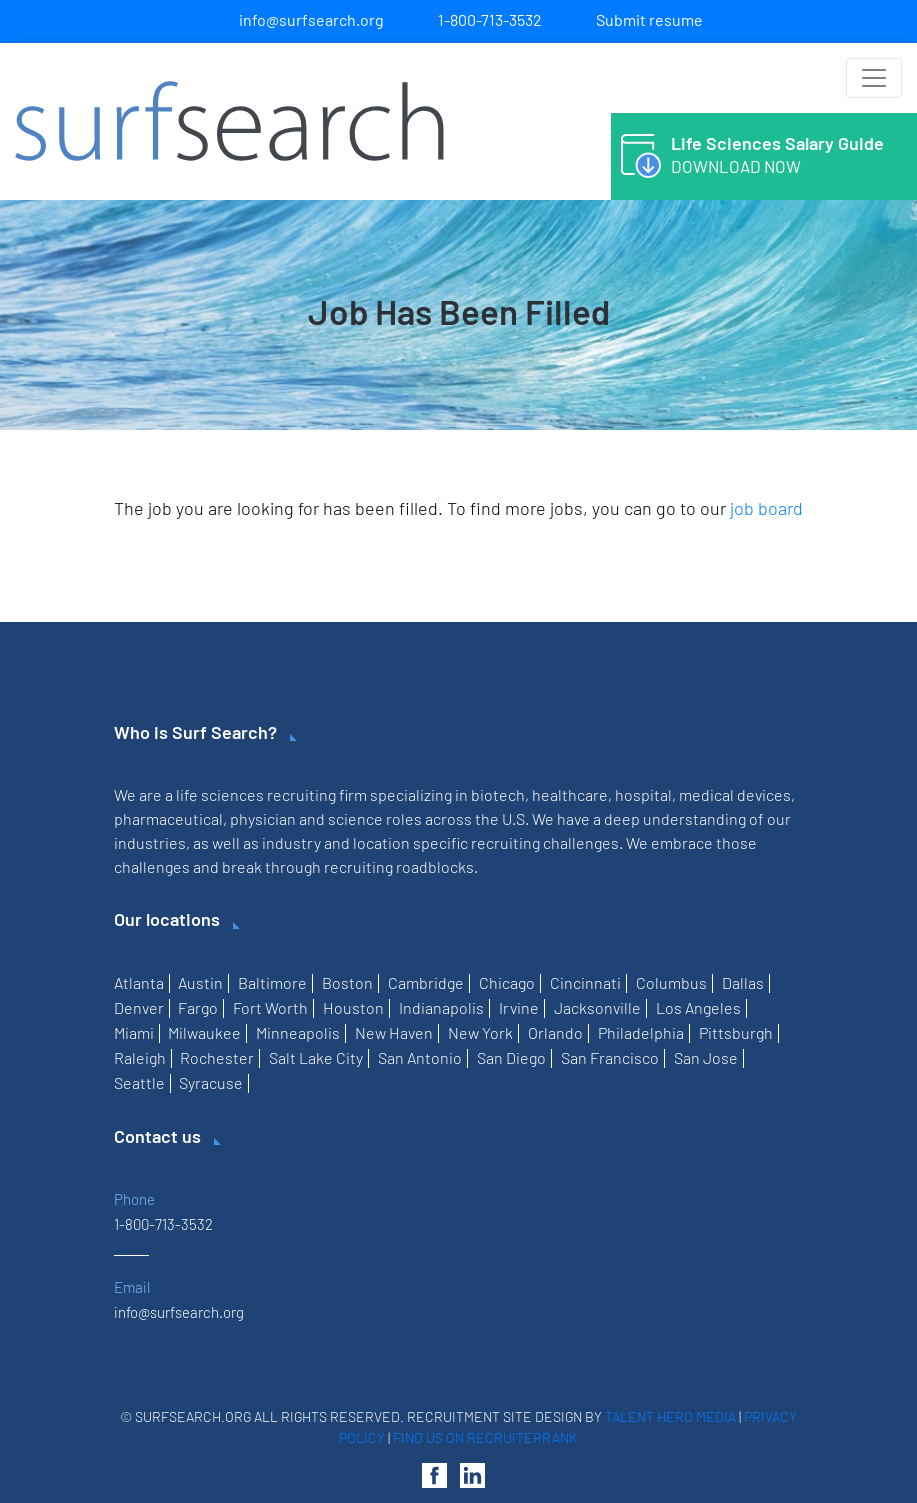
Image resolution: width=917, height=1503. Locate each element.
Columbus (671, 982)
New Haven (394, 1032)
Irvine (519, 1007)
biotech (498, 794)
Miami (134, 1032)
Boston (347, 982)
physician (263, 818)
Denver (139, 1007)
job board (766, 508)
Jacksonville (597, 1007)
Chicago (507, 982)
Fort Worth (270, 1007)
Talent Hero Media (670, 1416)
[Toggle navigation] (874, 78)
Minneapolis (298, 1032)
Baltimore (272, 982)
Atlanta (139, 982)
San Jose (706, 1057)
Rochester (217, 1057)
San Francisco (610, 1057)
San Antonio (420, 1057)
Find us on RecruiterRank (485, 1437)
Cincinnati (585, 982)
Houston (353, 1007)
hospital (643, 794)
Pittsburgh (736, 1032)
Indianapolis (441, 1007)
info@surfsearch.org (311, 19)
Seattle (139, 1082)
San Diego (511, 1057)
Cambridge (426, 982)
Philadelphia (641, 1032)
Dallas (743, 982)
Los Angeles (698, 1007)
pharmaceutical (168, 818)
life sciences (220, 794)
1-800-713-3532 (490, 19)
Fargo (198, 1007)
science (355, 818)
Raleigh (140, 1057)
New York (480, 1032)
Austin (200, 982)
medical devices (735, 794)
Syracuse (211, 1082)
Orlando (555, 1032)
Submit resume (649, 19)
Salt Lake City (316, 1057)
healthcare (570, 794)
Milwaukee (204, 1032)
